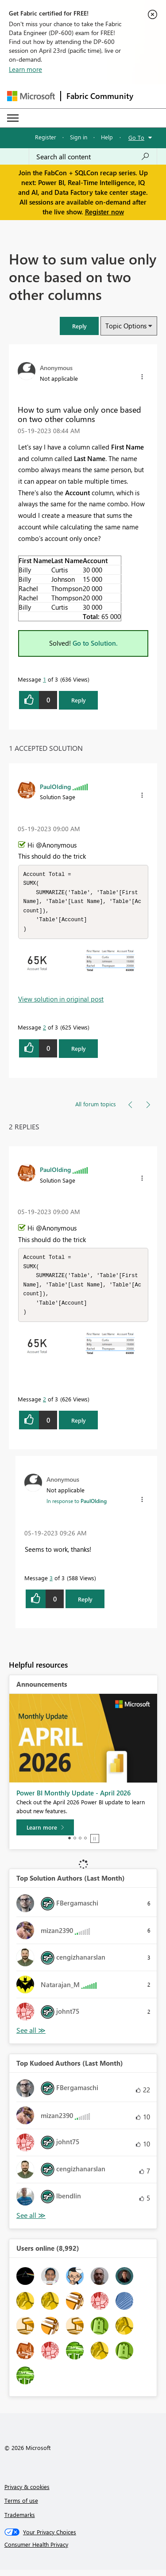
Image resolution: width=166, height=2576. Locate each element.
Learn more (25, 69)
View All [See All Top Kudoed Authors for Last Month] (31, 2222)
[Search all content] (93, 156)
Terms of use (21, 2506)
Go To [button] (136, 137)
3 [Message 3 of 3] (51, 1584)
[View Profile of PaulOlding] (55, 786)
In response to (76, 1507)
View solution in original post (61, 1002)
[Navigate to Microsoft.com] (31, 96)
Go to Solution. (95, 643)
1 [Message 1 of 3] (44, 679)
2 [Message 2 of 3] (44, 1030)
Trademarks (19, 2521)
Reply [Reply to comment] (78, 1051)
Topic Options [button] (126, 325)
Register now (104, 211)
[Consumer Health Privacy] (83, 2550)
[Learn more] (45, 1834)
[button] (79, 326)
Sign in (78, 137)
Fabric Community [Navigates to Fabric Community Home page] (99, 96)
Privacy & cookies (27, 2493)
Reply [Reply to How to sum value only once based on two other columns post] (78, 700)
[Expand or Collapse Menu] (13, 118)
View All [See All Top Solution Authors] (31, 2037)
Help (107, 137)
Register (45, 137)
